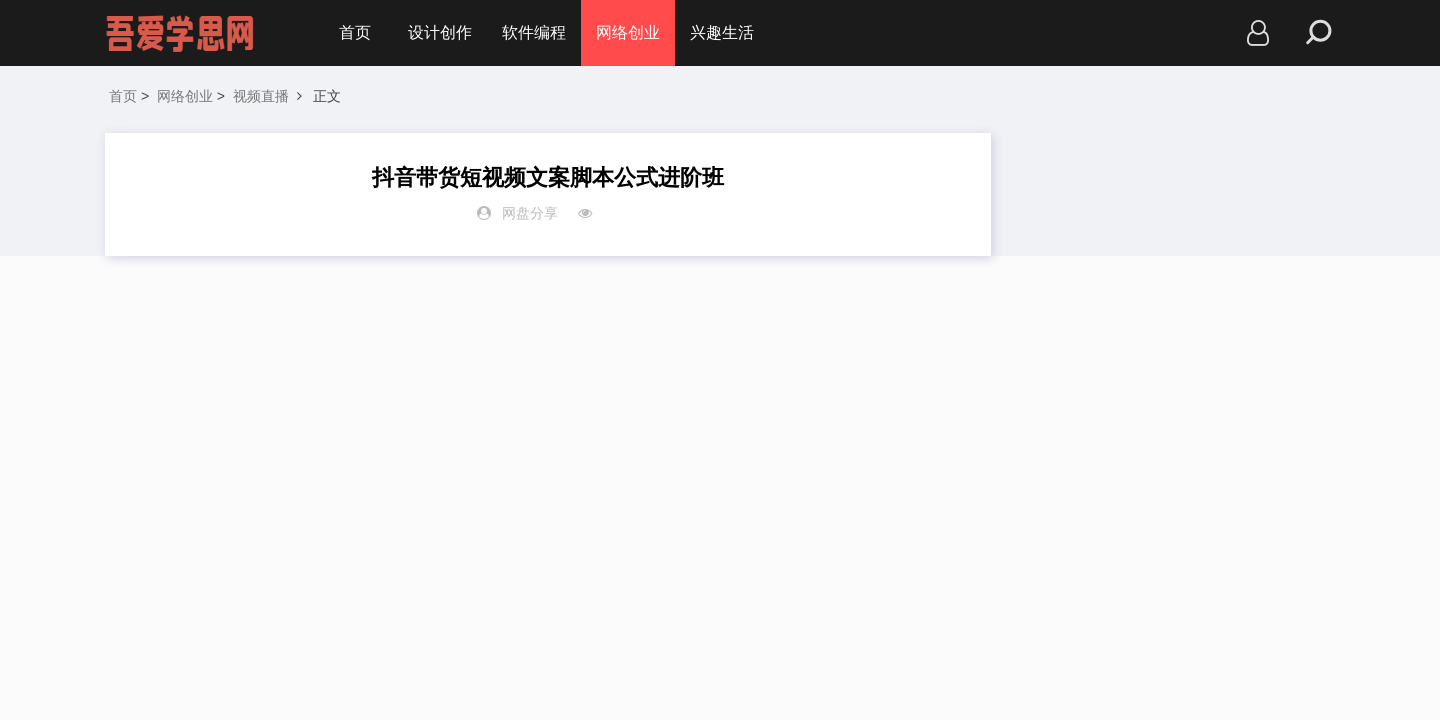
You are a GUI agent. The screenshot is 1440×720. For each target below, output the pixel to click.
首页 (355, 32)
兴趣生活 (722, 32)
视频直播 (261, 96)
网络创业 (628, 32)
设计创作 (440, 32)
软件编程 (534, 32)
